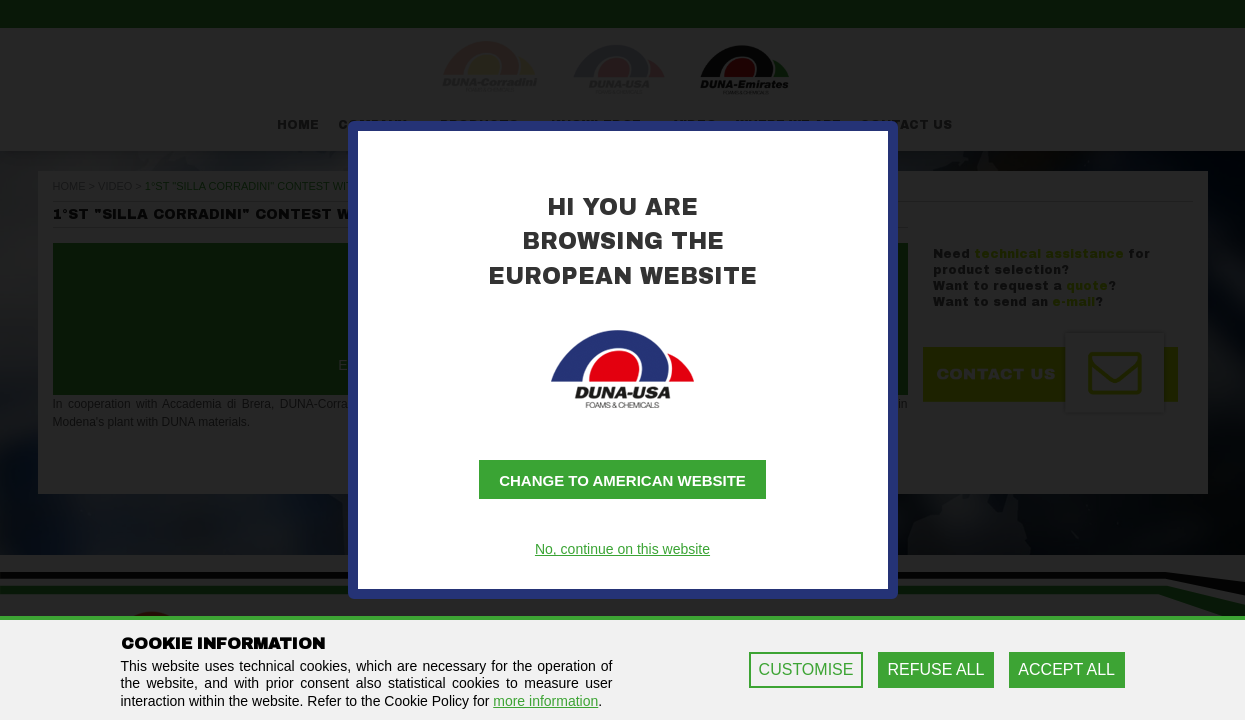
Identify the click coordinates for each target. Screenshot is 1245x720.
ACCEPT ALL (1066, 669)
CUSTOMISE (806, 669)
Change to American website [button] (622, 480)
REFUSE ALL (935, 669)
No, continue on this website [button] (622, 549)
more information (545, 701)
